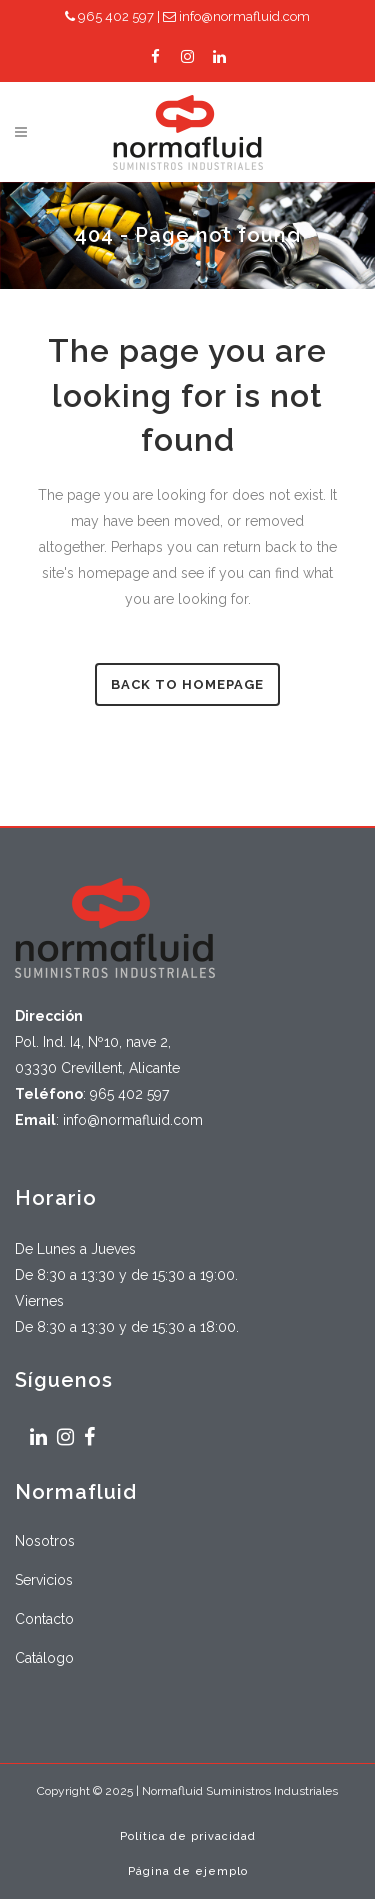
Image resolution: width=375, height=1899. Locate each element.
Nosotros (45, 1541)
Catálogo (44, 1658)
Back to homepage (187, 684)
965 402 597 (109, 16)
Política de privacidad (188, 1836)
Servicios (44, 1580)
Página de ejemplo (188, 1871)
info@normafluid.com (236, 16)
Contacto (44, 1619)
